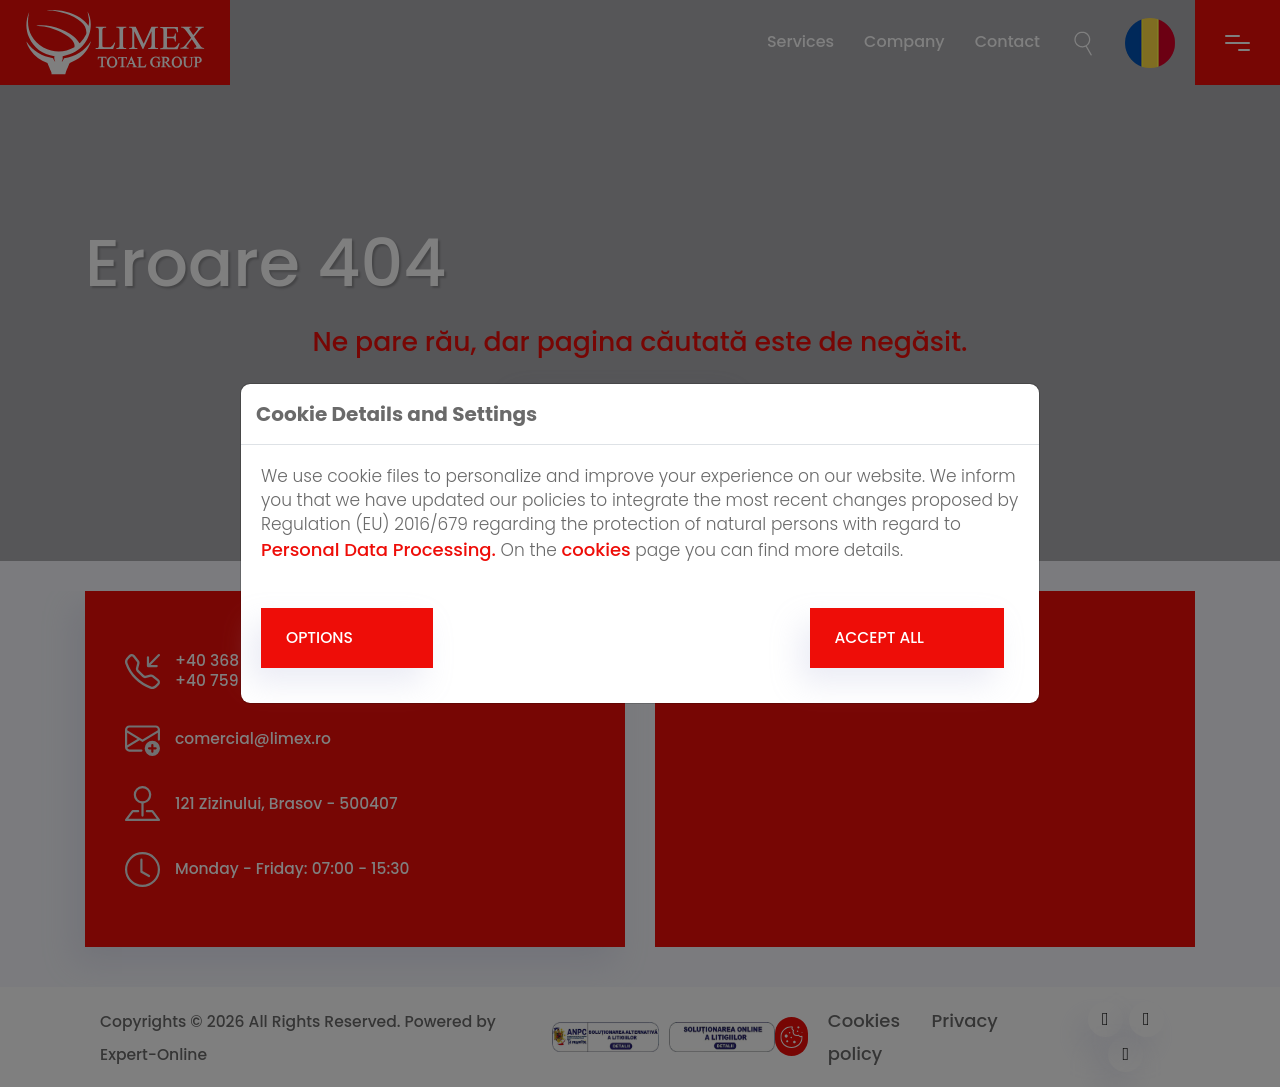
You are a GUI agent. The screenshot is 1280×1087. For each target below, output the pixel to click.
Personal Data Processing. (378, 549)
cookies (595, 549)
